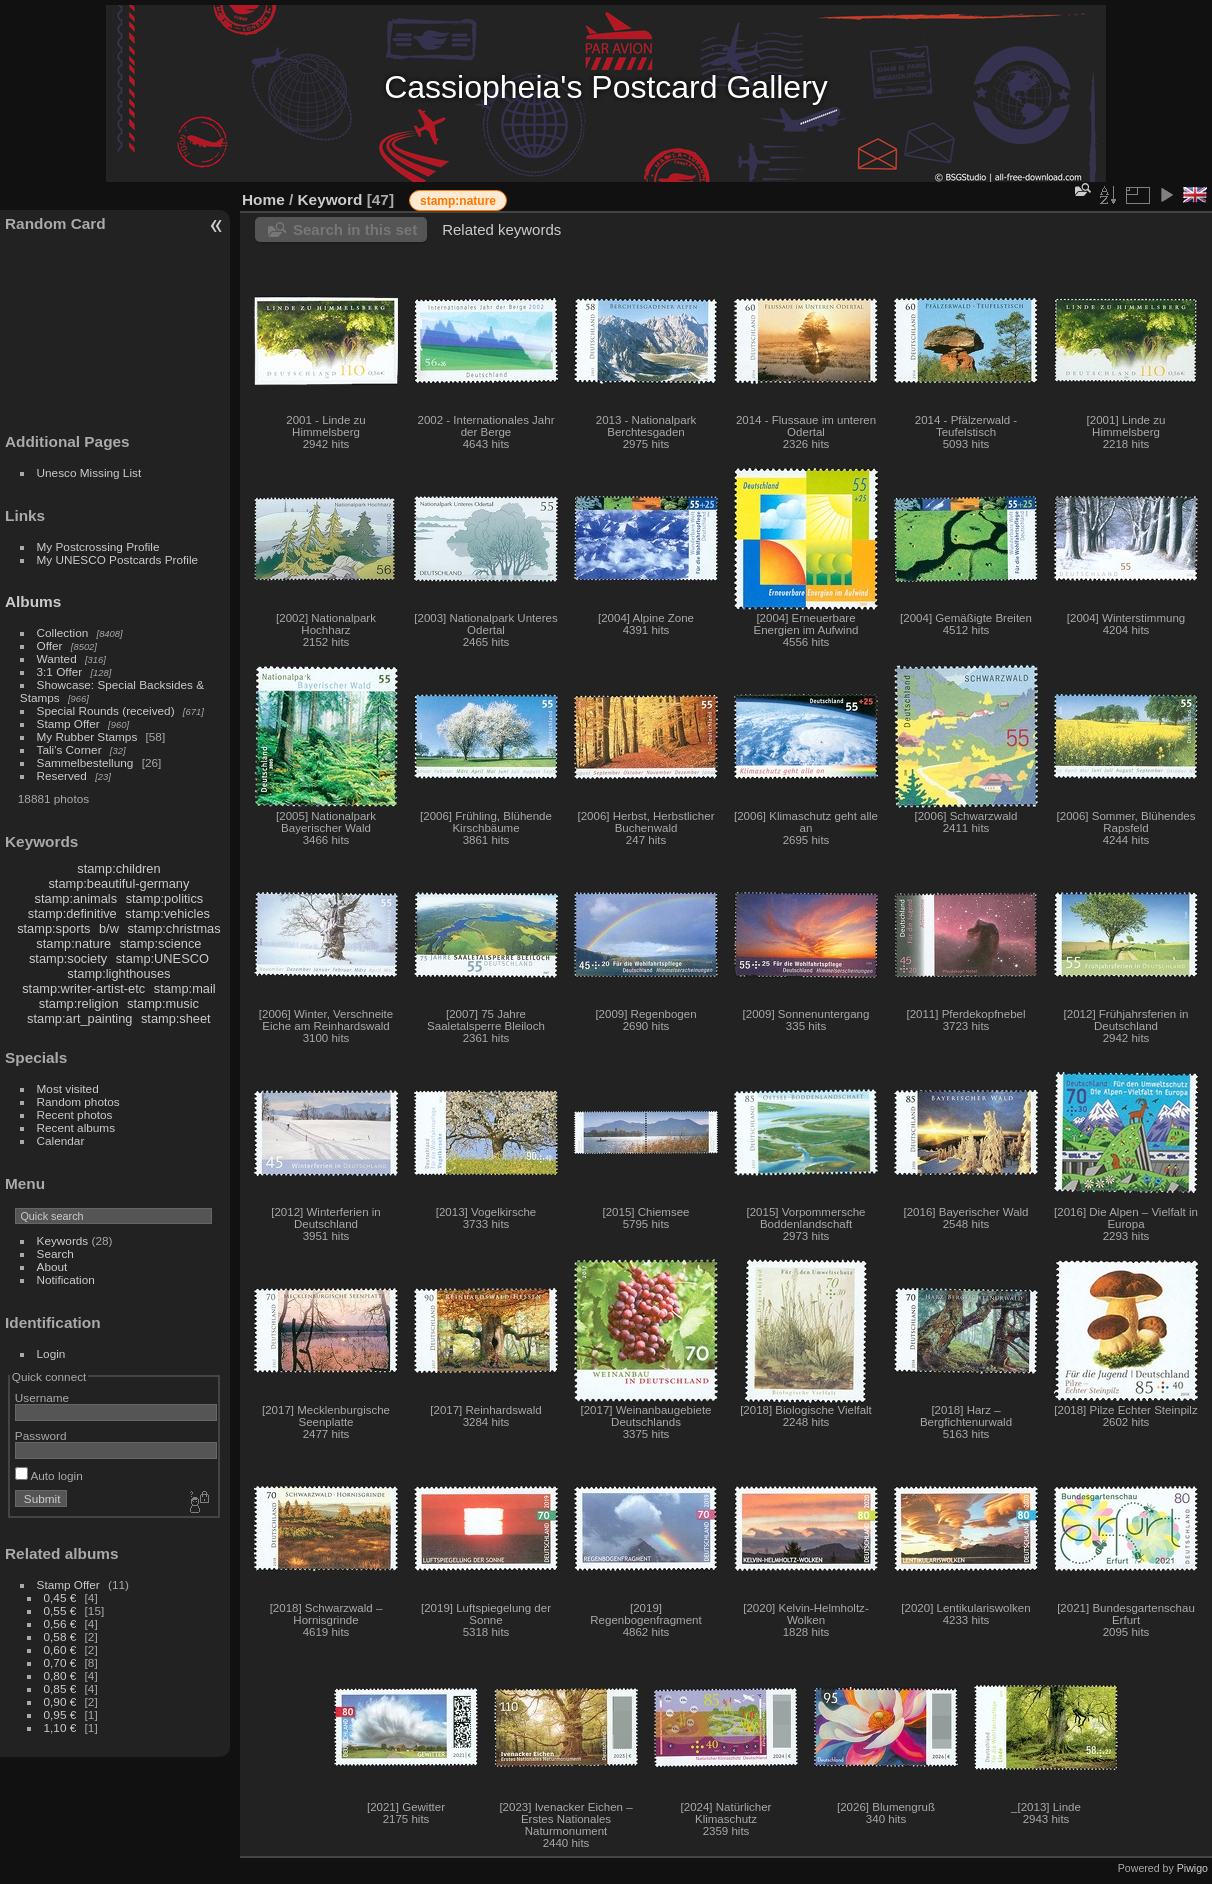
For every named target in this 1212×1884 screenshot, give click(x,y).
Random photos (78, 1101)
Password (41, 1435)
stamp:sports (53, 928)
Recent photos (75, 1114)
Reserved (62, 775)
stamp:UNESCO (162, 958)
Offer (50, 645)
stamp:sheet (176, 1018)
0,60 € (60, 1649)
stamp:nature (73, 943)
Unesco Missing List (89, 472)
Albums (33, 601)
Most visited (68, 1088)
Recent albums (76, 1127)
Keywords (63, 1240)
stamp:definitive (72, 913)
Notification (66, 1279)
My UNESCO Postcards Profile (118, 559)
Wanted (57, 658)
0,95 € (60, 1714)
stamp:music (163, 1003)
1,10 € (60, 1727)
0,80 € (60, 1675)
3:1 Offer (60, 671)
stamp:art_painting (79, 1018)
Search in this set (355, 229)
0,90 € (60, 1701)
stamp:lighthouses (118, 973)
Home (263, 199)
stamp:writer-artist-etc (83, 988)
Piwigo (1192, 1868)
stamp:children (118, 868)
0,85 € (60, 1688)
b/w (109, 928)
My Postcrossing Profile (98, 546)
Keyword (330, 199)
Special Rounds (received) (106, 710)
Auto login (49, 1475)
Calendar (61, 1140)
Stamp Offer (68, 723)
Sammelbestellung (85, 762)
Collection (63, 632)
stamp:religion (79, 1003)
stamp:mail (185, 988)
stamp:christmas (173, 928)
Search (55, 1253)
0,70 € (60, 1662)
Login (51, 1353)
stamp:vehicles (167, 913)
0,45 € (60, 1597)
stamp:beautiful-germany (118, 883)
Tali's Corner (69, 749)
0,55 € (60, 1610)
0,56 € (60, 1623)
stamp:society (68, 958)
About (52, 1266)
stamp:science (161, 943)
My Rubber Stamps (87, 736)
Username (42, 1397)
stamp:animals (76, 898)
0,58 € (60, 1636)
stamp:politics (165, 898)
